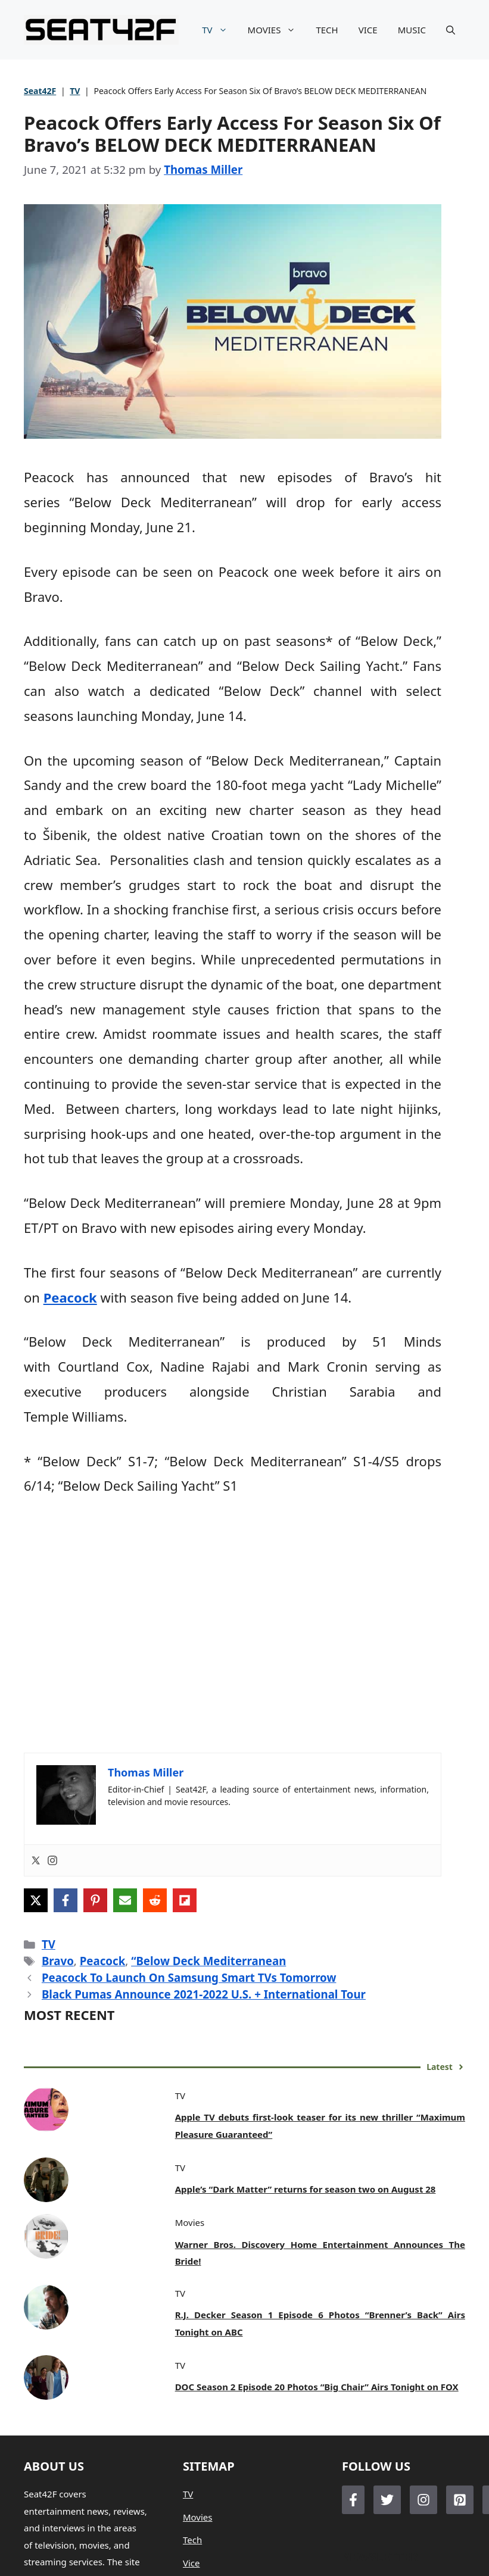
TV (219, 30)
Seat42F (40, 90)
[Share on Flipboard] (185, 1900)
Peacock (70, 1297)
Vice (191, 2563)
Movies (198, 2517)
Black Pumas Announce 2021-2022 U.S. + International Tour (204, 1994)
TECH (327, 30)
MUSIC (412, 30)
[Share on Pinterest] (95, 1900)
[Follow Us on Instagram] (423, 2500)
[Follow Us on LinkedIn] (460, 2500)
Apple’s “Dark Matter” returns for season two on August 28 (305, 2189)
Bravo (58, 1960)
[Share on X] (36, 1900)
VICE (368, 30)
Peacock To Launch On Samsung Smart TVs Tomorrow (189, 1977)
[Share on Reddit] (155, 1900)
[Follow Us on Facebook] (353, 2500)
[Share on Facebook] (65, 1900)
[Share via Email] (125, 1900)
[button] (450, 30)
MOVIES (277, 30)
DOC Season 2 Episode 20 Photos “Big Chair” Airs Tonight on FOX (317, 2387)
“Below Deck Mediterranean (208, 1960)
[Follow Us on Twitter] (387, 2500)
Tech (192, 2540)
